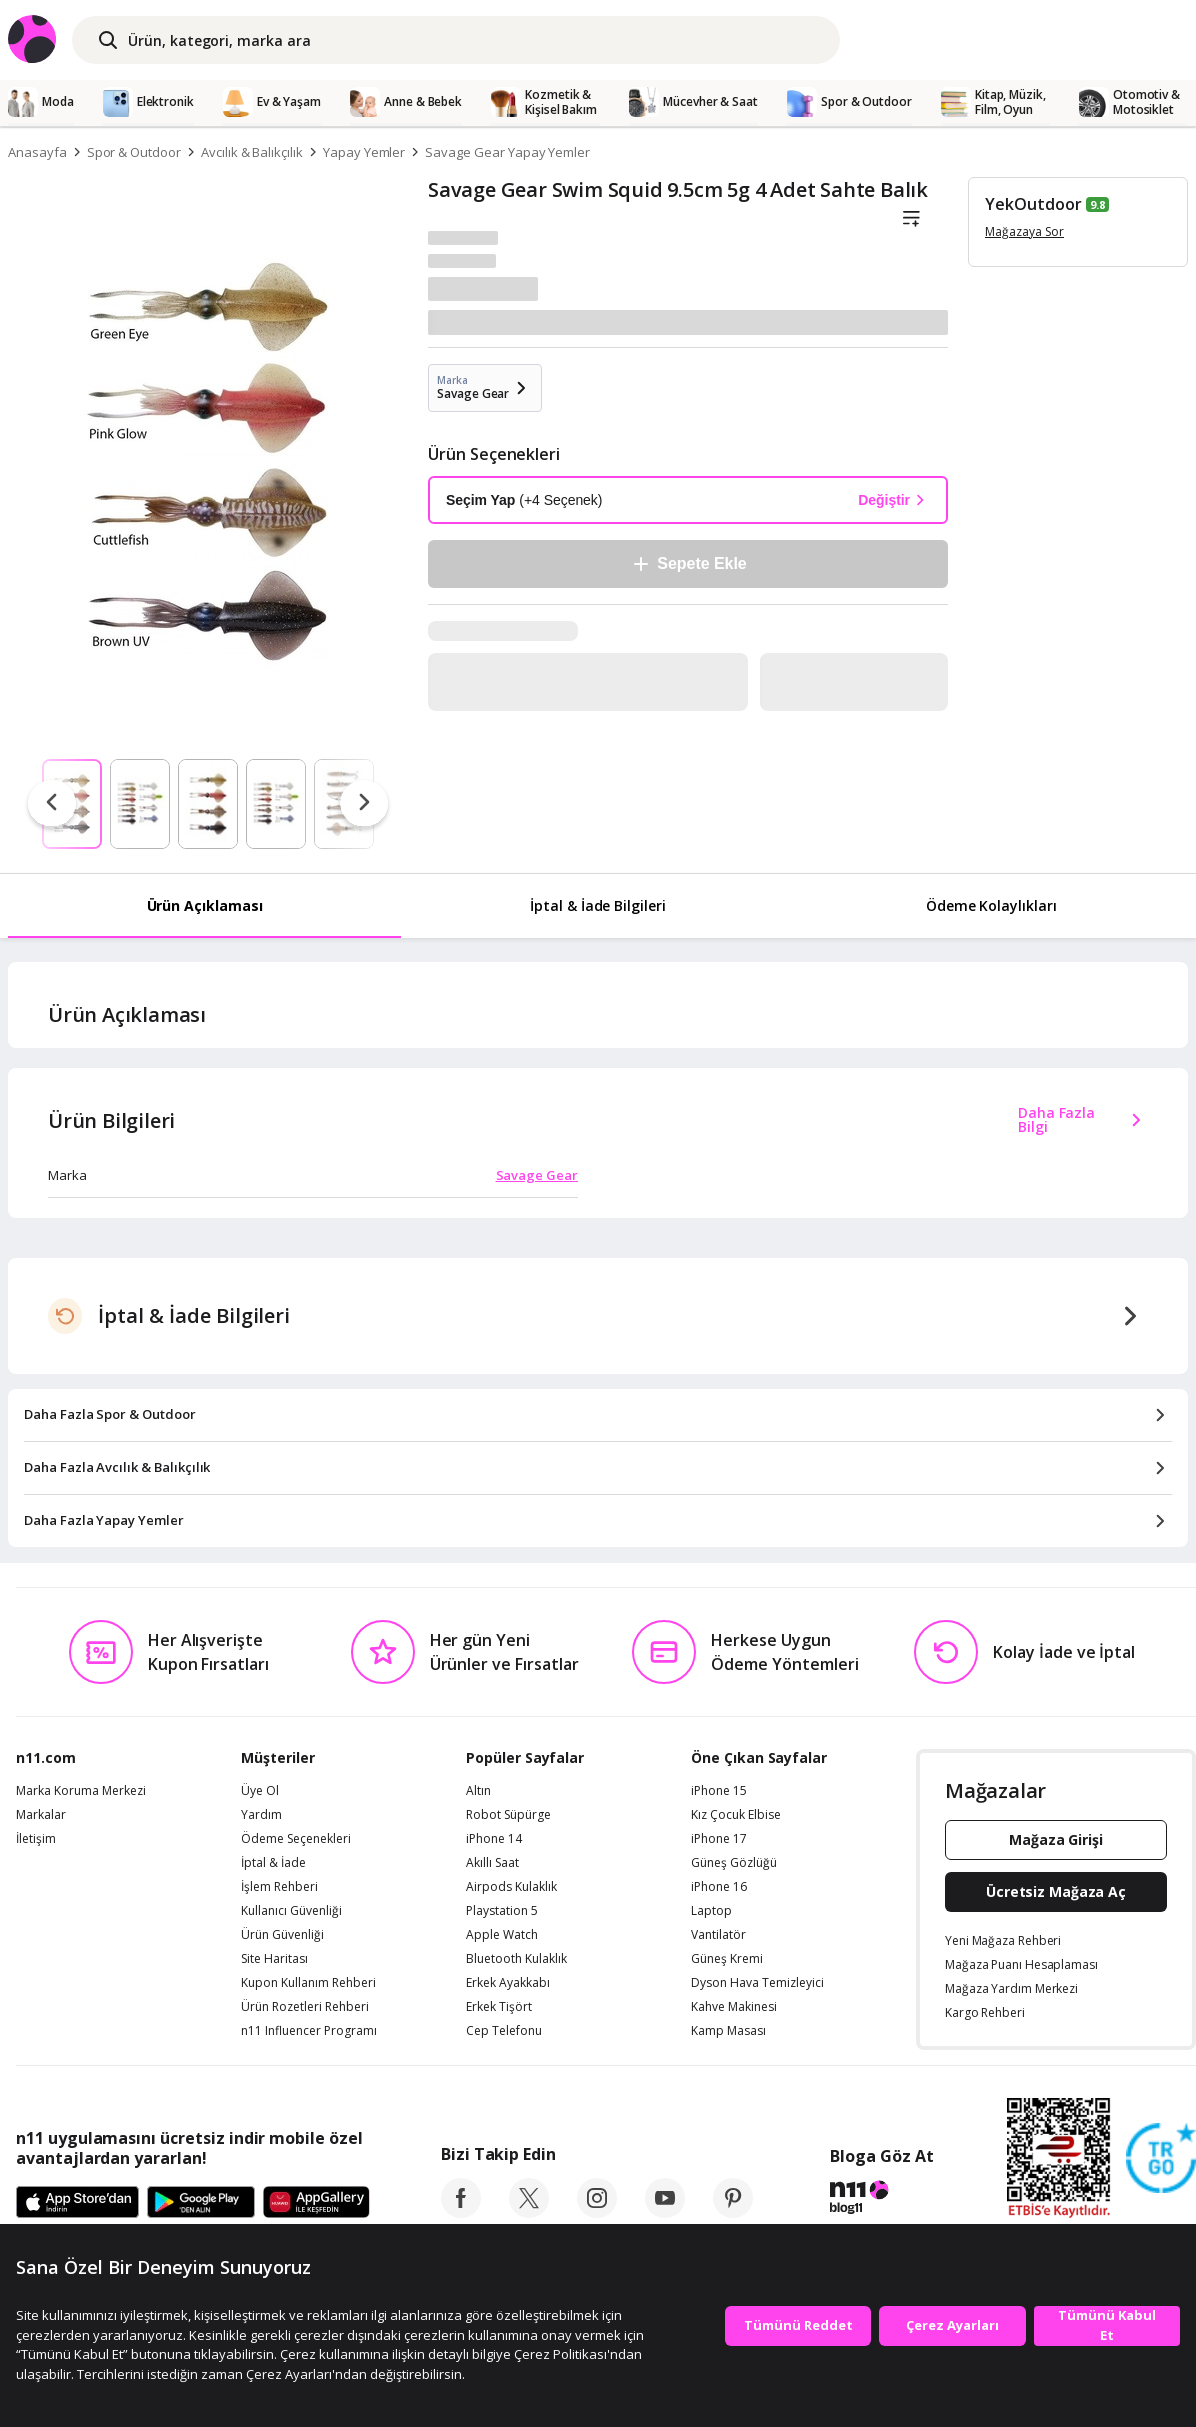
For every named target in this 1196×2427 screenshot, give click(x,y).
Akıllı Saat (492, 1863)
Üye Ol (260, 1791)
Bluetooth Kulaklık (516, 1959)
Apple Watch (502, 1935)
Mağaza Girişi (1056, 1839)
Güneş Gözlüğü (734, 1863)
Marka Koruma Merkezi (81, 1791)
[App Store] (77, 2203)
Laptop (711, 1911)
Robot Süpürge (508, 1815)
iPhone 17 (719, 1839)
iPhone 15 (719, 1791)
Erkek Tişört (499, 2007)
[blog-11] (881, 2200)
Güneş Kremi (727, 1959)
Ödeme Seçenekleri (296, 1839)
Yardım (261, 1815)
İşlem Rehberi (279, 1887)
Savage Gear (537, 1175)
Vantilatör (718, 1935)
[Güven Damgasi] (1161, 2159)
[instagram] (597, 2212)
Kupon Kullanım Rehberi (308, 1983)
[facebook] (461, 2212)
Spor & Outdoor (134, 152)
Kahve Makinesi (734, 2007)
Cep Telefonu (504, 2031)
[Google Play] (201, 2203)
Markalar (41, 1815)
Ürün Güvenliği (282, 1935)
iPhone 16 (719, 1887)
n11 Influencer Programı (309, 2031)
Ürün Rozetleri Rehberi (305, 2007)
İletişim (36, 1839)
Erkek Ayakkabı (508, 1983)
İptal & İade (273, 1863)
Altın (478, 1791)
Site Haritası (274, 1959)
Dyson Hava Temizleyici (757, 1983)
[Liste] (911, 219)
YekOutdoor (1033, 204)
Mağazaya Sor (1024, 231)
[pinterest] (733, 2212)
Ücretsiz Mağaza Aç (1056, 1891)
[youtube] (665, 2212)
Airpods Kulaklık (511, 1887)
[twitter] (529, 2212)
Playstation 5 (502, 1911)
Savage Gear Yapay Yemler (507, 152)
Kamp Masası (728, 2031)
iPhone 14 (494, 1839)
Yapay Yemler (364, 152)
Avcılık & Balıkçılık (252, 152)
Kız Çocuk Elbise (736, 1815)
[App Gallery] (316, 2203)
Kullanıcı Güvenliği (291, 1911)
